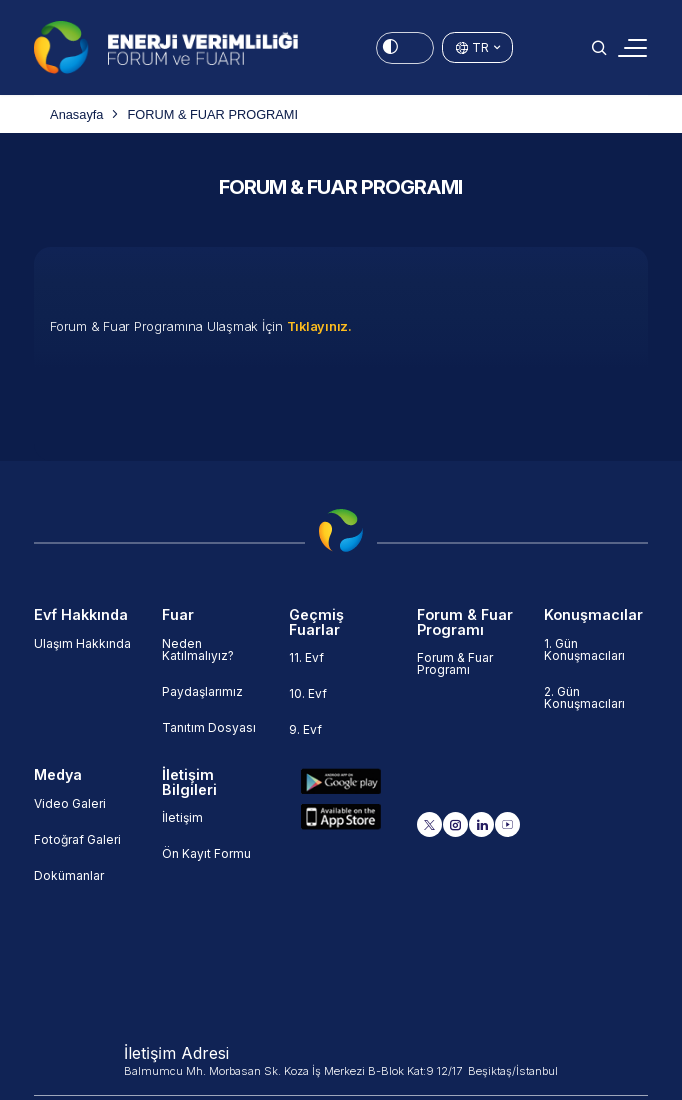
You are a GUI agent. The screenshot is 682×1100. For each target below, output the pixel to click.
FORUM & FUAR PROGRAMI (212, 114)
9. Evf (305, 729)
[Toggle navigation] (632, 48)
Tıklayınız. (319, 326)
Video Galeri (70, 803)
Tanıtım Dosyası (209, 727)
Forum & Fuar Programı (465, 622)
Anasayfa (76, 114)
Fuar (178, 615)
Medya (58, 775)
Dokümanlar (69, 875)
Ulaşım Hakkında (82, 643)
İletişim (182, 817)
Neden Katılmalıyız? (198, 649)
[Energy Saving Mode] (405, 48)
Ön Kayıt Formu (206, 853)
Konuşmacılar (593, 615)
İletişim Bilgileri (189, 782)
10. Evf (308, 693)
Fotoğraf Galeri (77, 839)
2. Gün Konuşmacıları (584, 697)
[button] (599, 48)
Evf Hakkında (81, 615)
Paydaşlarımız (202, 691)
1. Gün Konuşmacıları (584, 649)
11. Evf (306, 657)
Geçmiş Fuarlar (316, 622)
